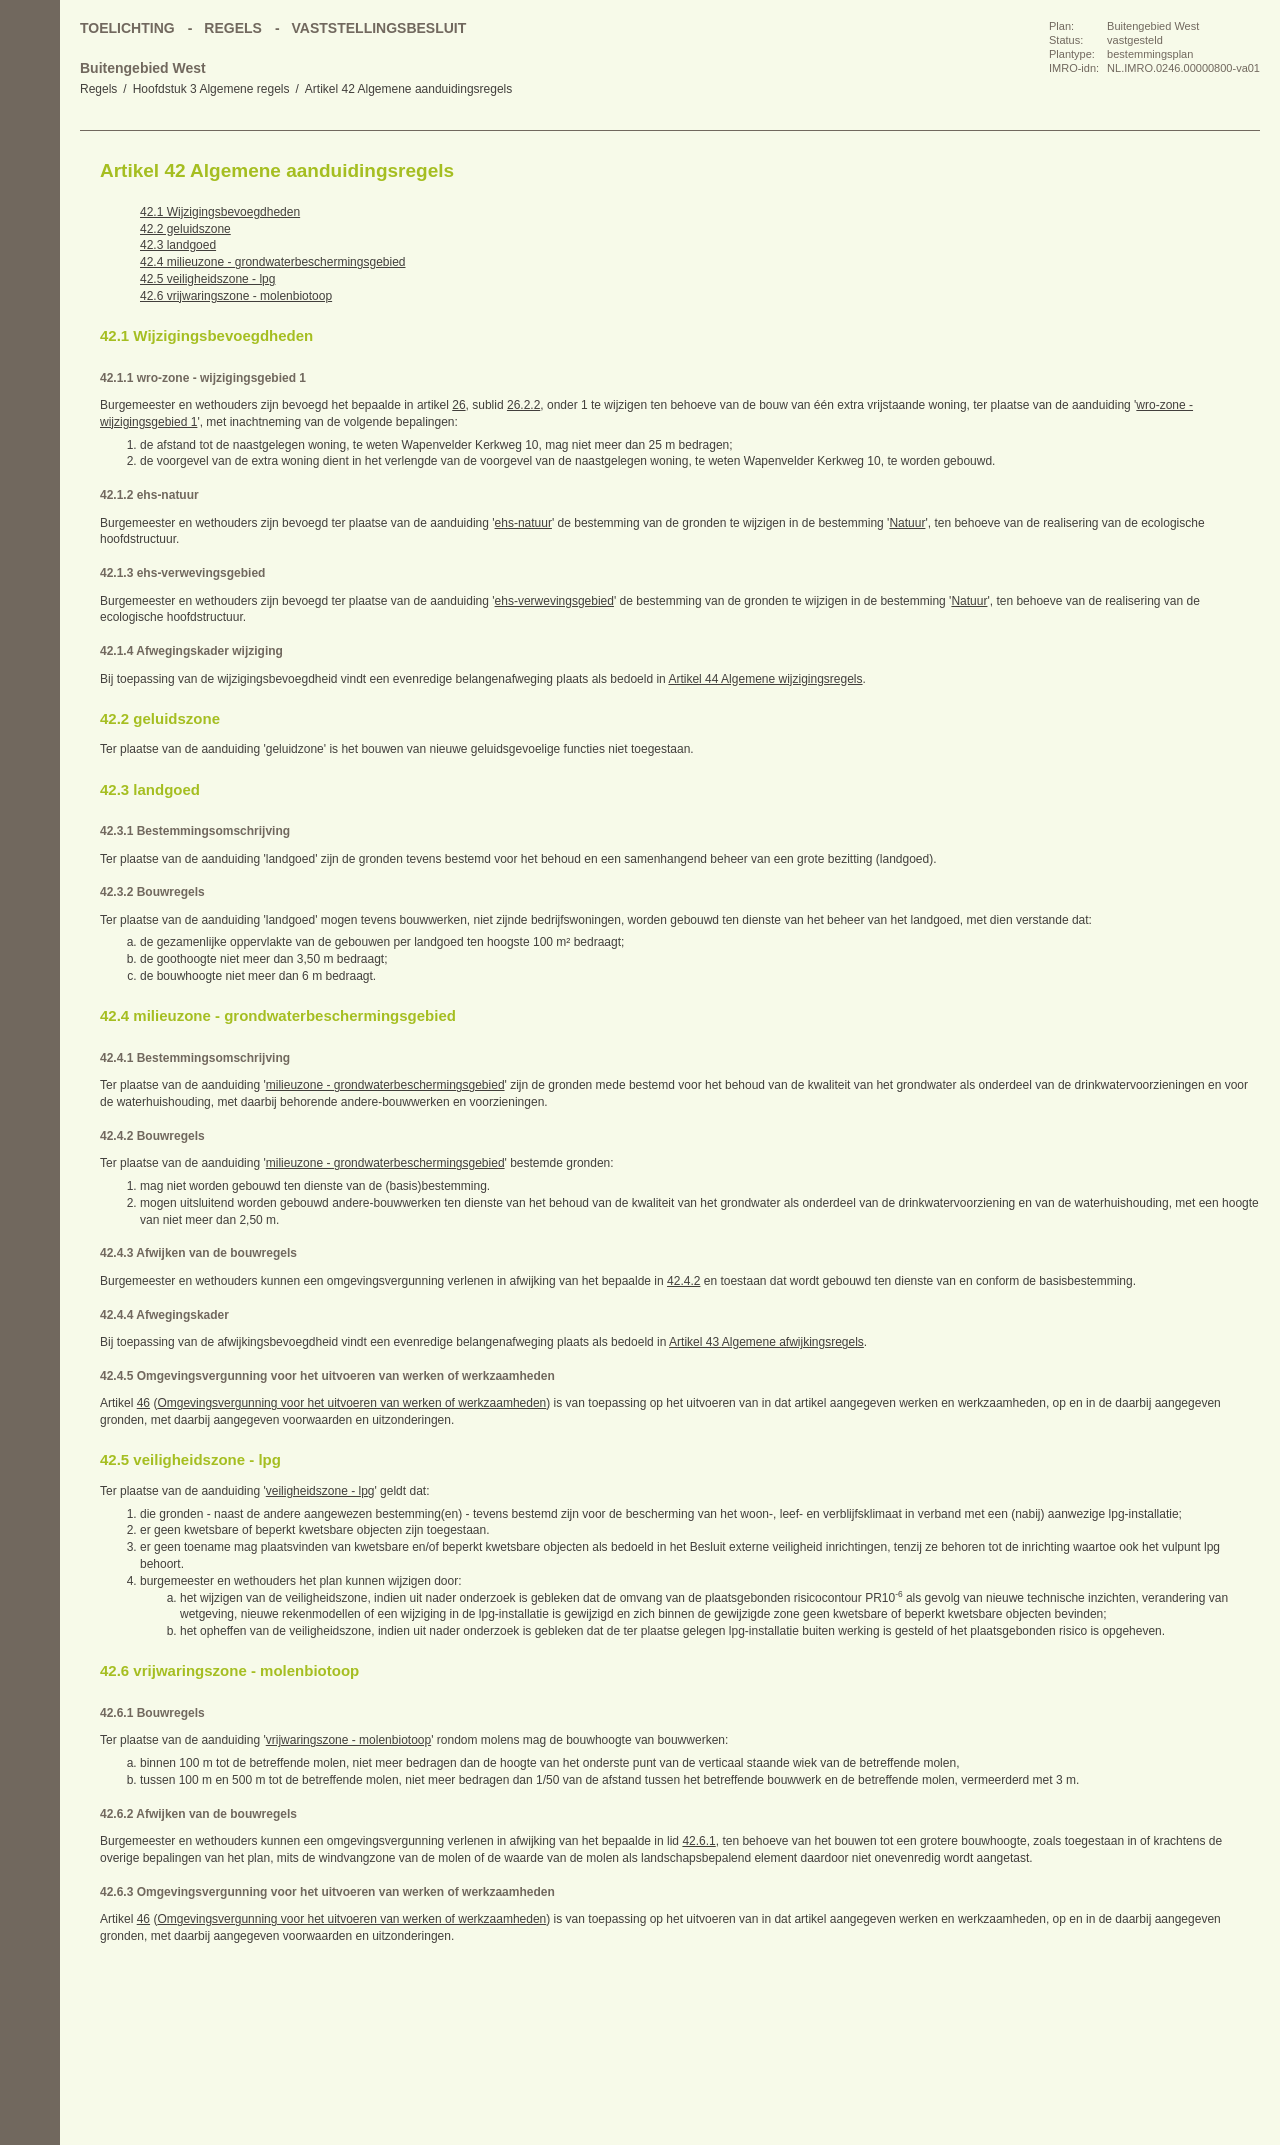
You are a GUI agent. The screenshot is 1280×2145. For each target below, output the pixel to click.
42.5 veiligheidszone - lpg (207, 279)
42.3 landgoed (178, 245)
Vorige (30, 210)
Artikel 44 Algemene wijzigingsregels (765, 679)
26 (458, 405)
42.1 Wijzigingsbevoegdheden (220, 212)
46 (143, 1403)
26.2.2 (523, 405)
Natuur (907, 523)
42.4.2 (683, 1281)
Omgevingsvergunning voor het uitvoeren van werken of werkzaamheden (351, 1403)
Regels (98, 89)
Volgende (30, 250)
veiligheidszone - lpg (320, 1491)
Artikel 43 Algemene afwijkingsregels (766, 1342)
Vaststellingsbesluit (379, 28)
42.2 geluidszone (185, 229)
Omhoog (30, 290)
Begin (30, 170)
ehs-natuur (523, 523)
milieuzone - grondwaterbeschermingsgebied (385, 1085)
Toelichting (127, 28)
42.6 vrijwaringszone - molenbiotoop (236, 296)
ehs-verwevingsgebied (554, 601)
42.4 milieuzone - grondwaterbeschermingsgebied (273, 262)
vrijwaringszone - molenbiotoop (348, 1740)
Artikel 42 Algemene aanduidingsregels (408, 89)
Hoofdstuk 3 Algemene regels (211, 89)
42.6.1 (698, 1841)
